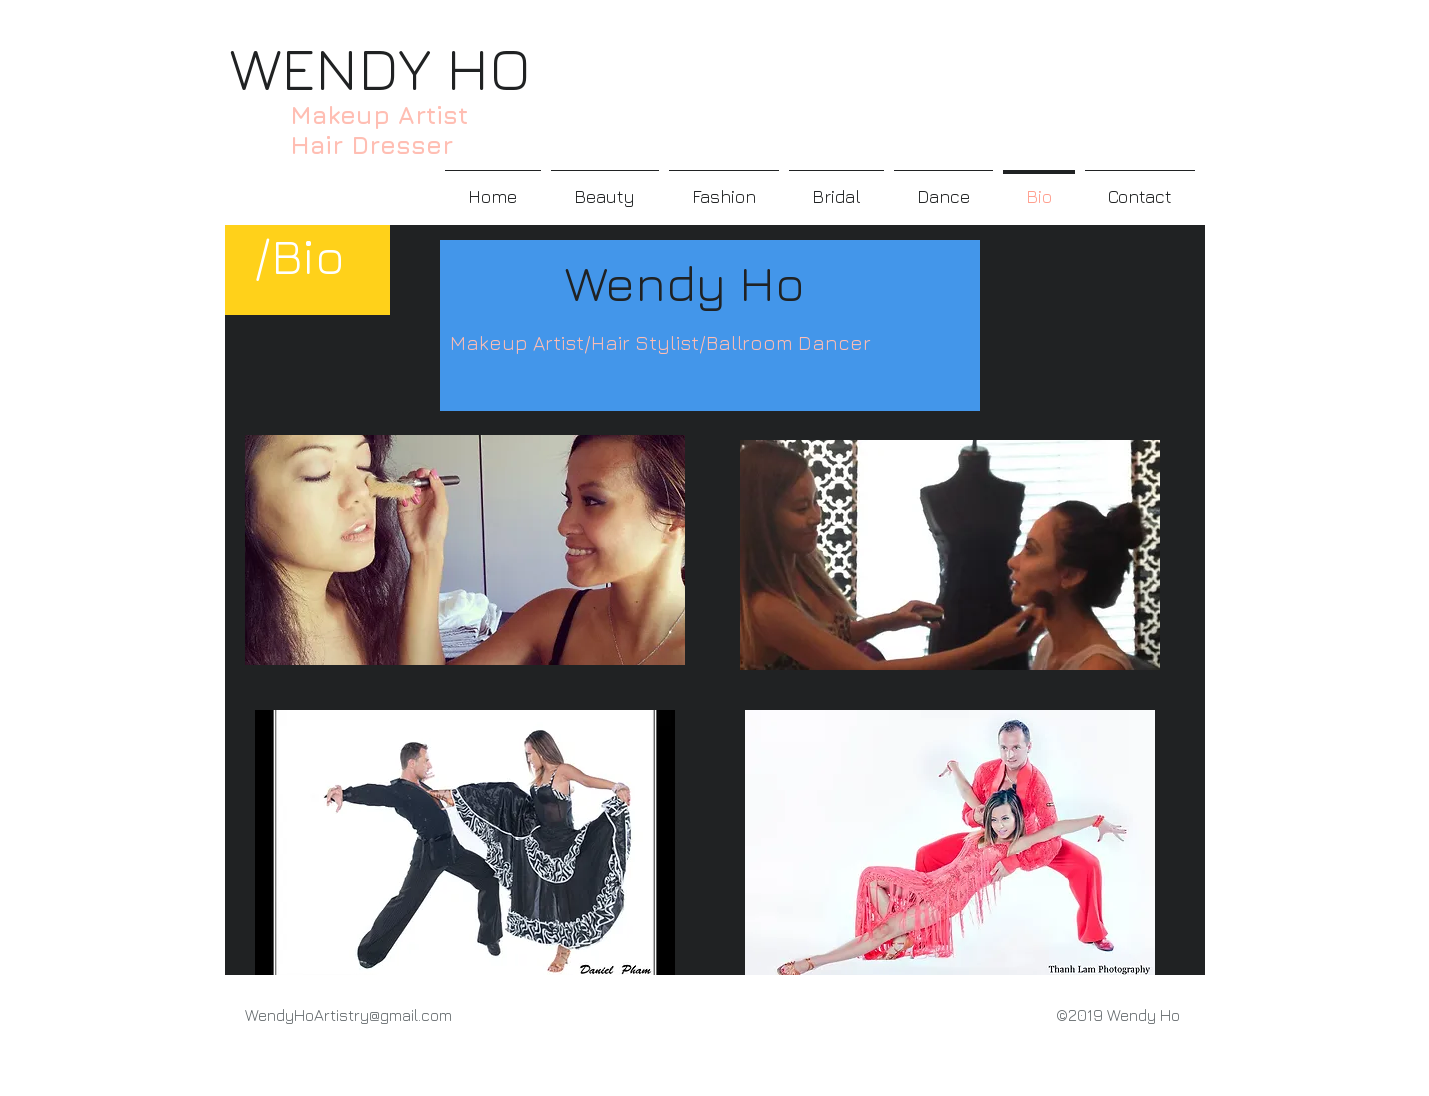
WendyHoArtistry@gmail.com (348, 1015)
